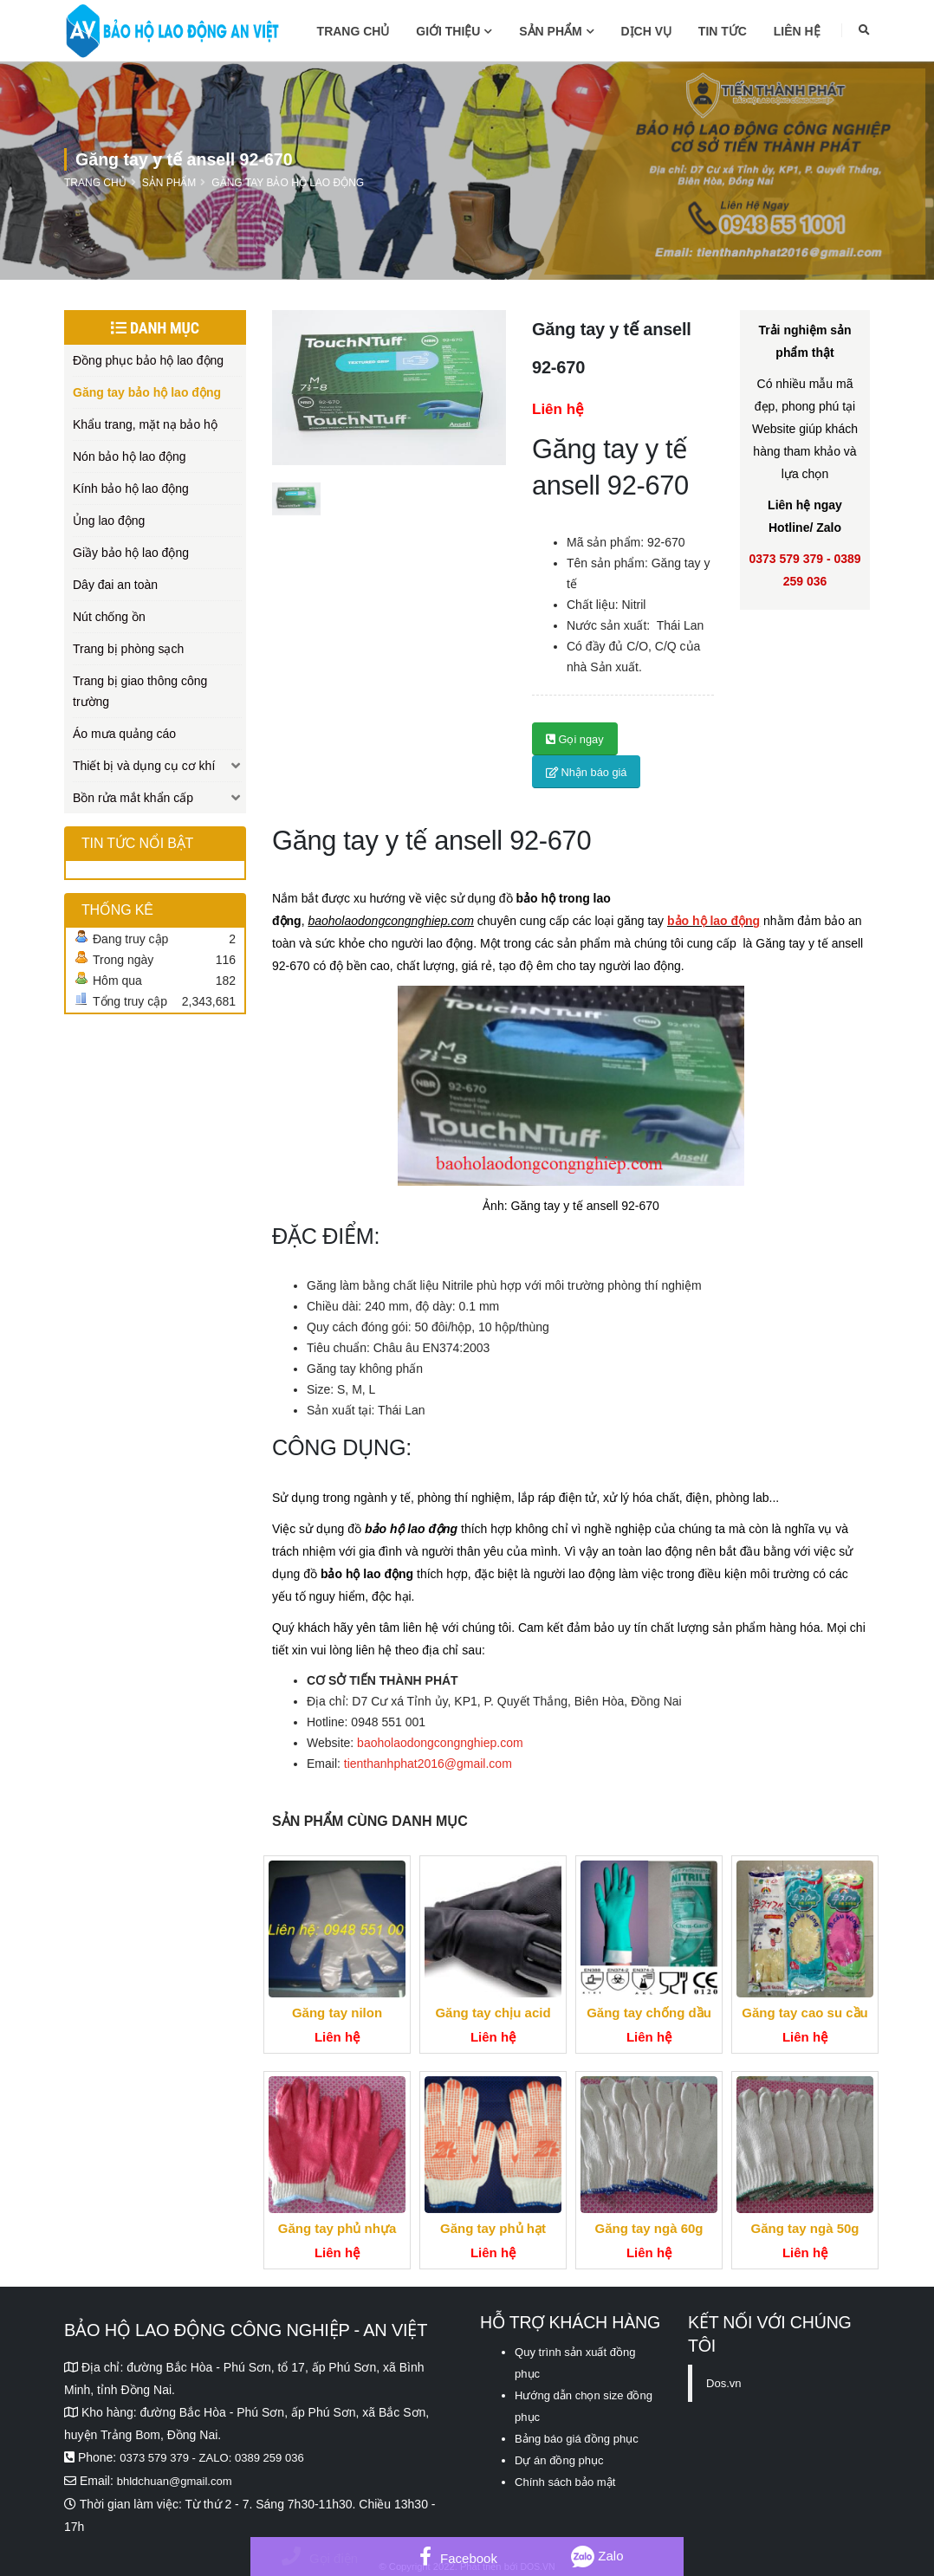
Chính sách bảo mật (569, 2476)
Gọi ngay (575, 739)
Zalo (597, 2555)
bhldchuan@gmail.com (179, 2480)
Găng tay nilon (337, 2012)
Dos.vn (725, 2383)
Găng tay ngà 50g (804, 2228)
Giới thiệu (454, 31)
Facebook (458, 2558)
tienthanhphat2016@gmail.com (428, 1763)
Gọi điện (320, 2558)
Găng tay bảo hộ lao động (287, 183)
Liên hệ (797, 31)
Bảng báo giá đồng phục (581, 2435)
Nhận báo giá (586, 772)
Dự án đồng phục (562, 2456)
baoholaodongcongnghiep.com (440, 1743)
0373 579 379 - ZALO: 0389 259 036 (218, 2457)
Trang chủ (353, 31)
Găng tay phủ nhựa (337, 2228)
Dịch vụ (646, 31)
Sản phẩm (556, 31)
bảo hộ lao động (713, 921)
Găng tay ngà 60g (648, 2228)
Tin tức (722, 31)
